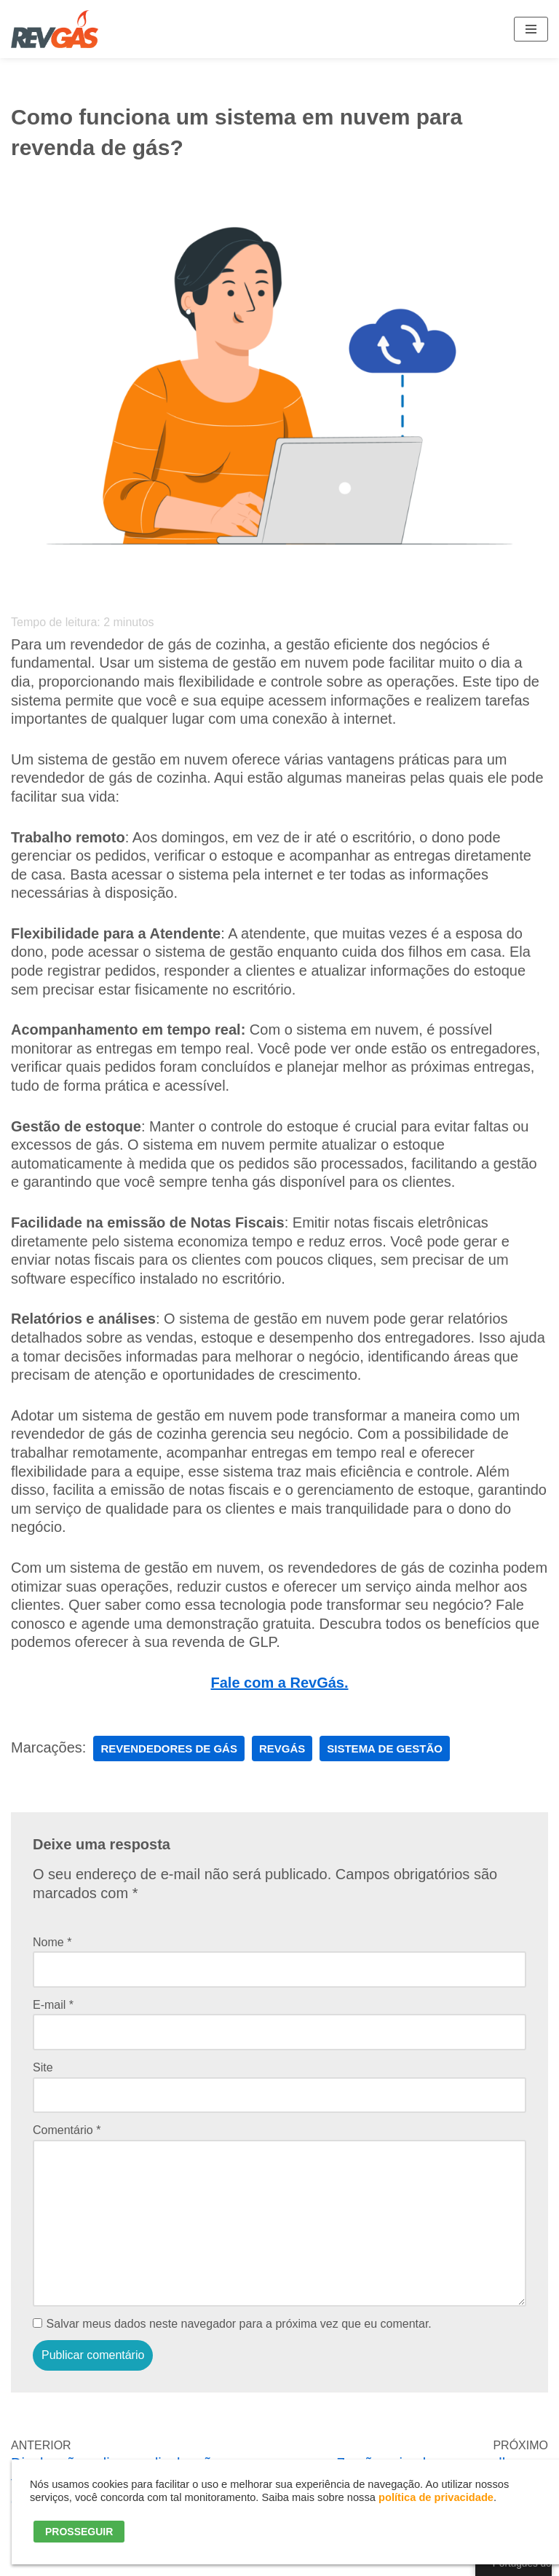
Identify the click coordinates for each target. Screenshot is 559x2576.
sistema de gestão (385, 1748)
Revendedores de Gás (168, 1748)
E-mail (53, 2005)
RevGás (282, 1748)
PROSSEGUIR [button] (79, 2531)
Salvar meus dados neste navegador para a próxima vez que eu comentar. (239, 2324)
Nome (52, 1942)
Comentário (66, 2130)
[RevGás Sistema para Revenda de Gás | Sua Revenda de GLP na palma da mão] (54, 29)
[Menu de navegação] (531, 29)
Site (43, 2067)
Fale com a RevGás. (280, 1683)
